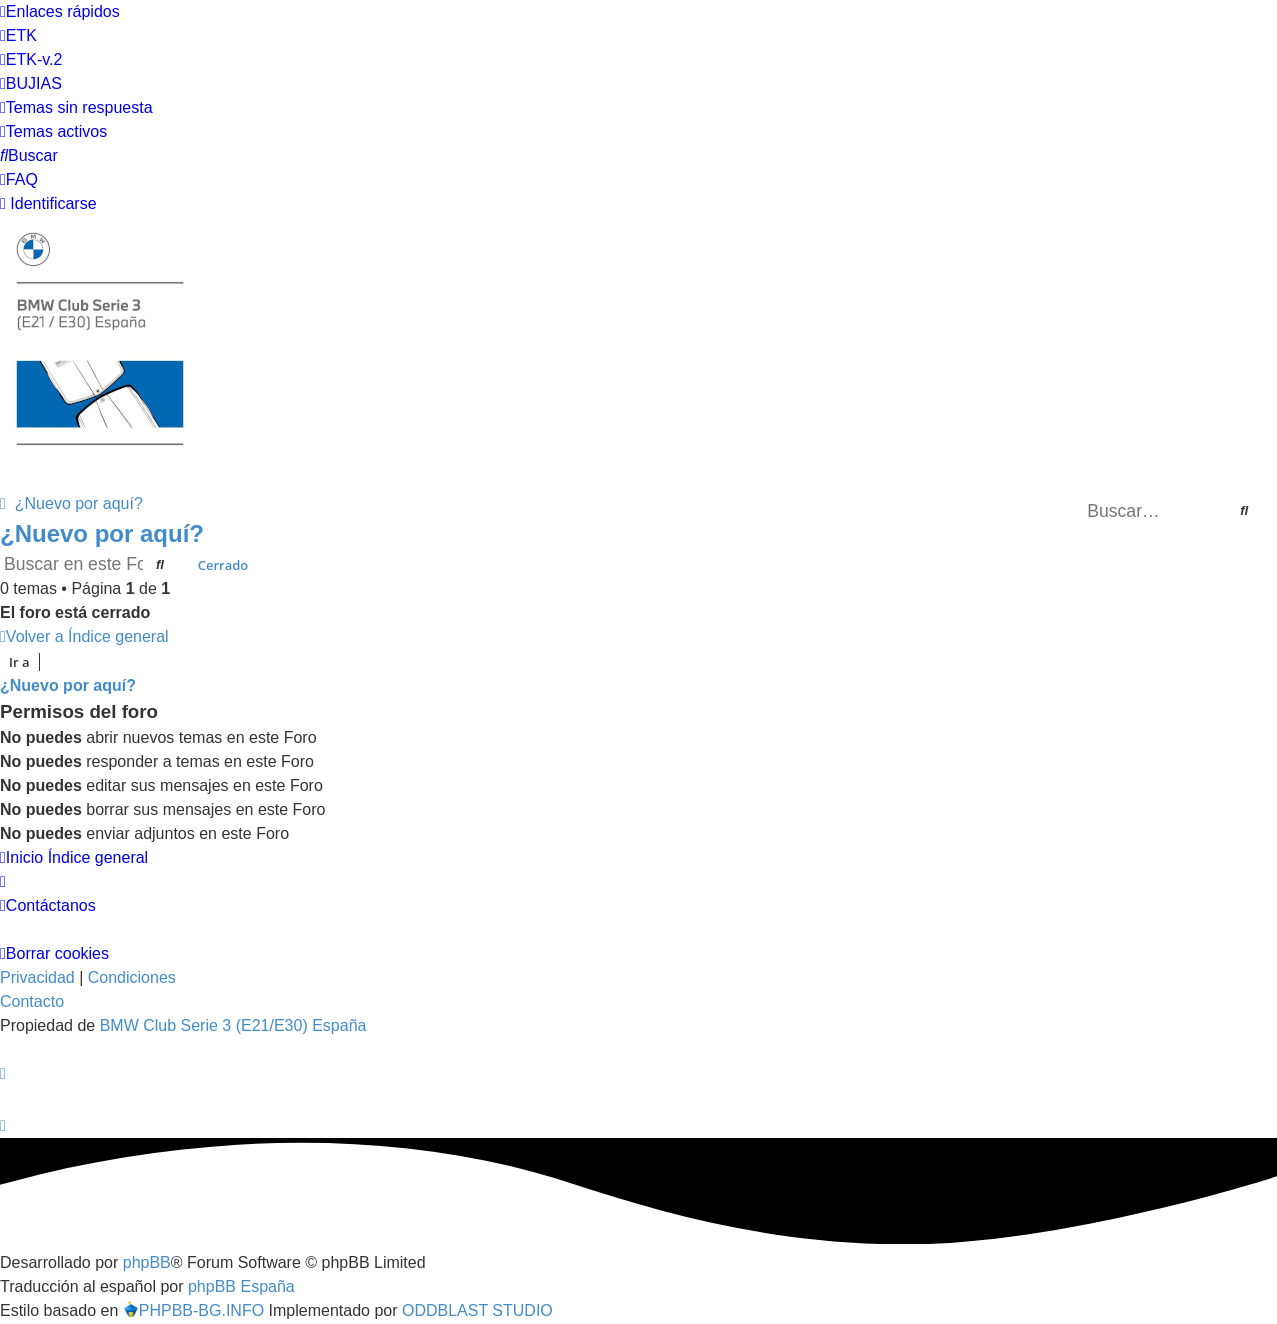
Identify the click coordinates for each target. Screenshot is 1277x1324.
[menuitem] (18, 36)
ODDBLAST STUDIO (477, 1310)
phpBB (147, 1262)
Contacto (32, 1001)
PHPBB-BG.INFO (193, 1310)
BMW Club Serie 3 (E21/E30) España (233, 1025)
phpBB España (241, 1286)
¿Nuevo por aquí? (102, 533)
